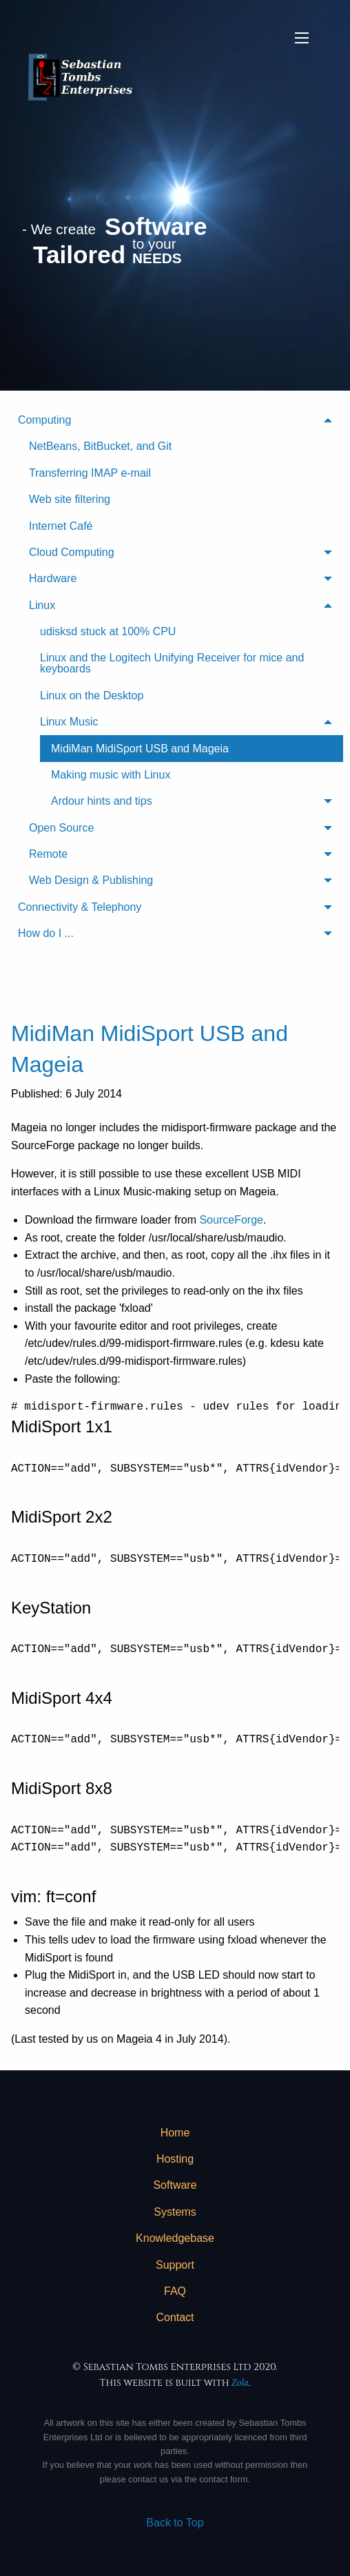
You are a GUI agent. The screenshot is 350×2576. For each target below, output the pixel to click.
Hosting (175, 2159)
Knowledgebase (175, 2238)
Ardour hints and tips (101, 801)
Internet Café (61, 526)
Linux (42, 605)
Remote (48, 854)
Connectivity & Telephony (79, 907)
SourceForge (231, 1220)
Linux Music (69, 722)
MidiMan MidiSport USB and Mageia (140, 748)
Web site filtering (69, 499)
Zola (240, 2383)
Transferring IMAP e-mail (90, 473)
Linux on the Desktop (91, 695)
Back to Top (174, 2522)
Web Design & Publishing (91, 880)
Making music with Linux (110, 775)
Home (175, 2133)
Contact (175, 2317)
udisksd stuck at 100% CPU (108, 631)
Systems (175, 2212)
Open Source (61, 828)
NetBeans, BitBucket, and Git (100, 446)
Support (175, 2265)
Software (174, 2185)
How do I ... (46, 933)
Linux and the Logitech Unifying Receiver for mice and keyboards (172, 663)
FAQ (175, 2291)
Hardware (52, 578)
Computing (44, 420)
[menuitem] (175, 650)
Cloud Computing (71, 552)
